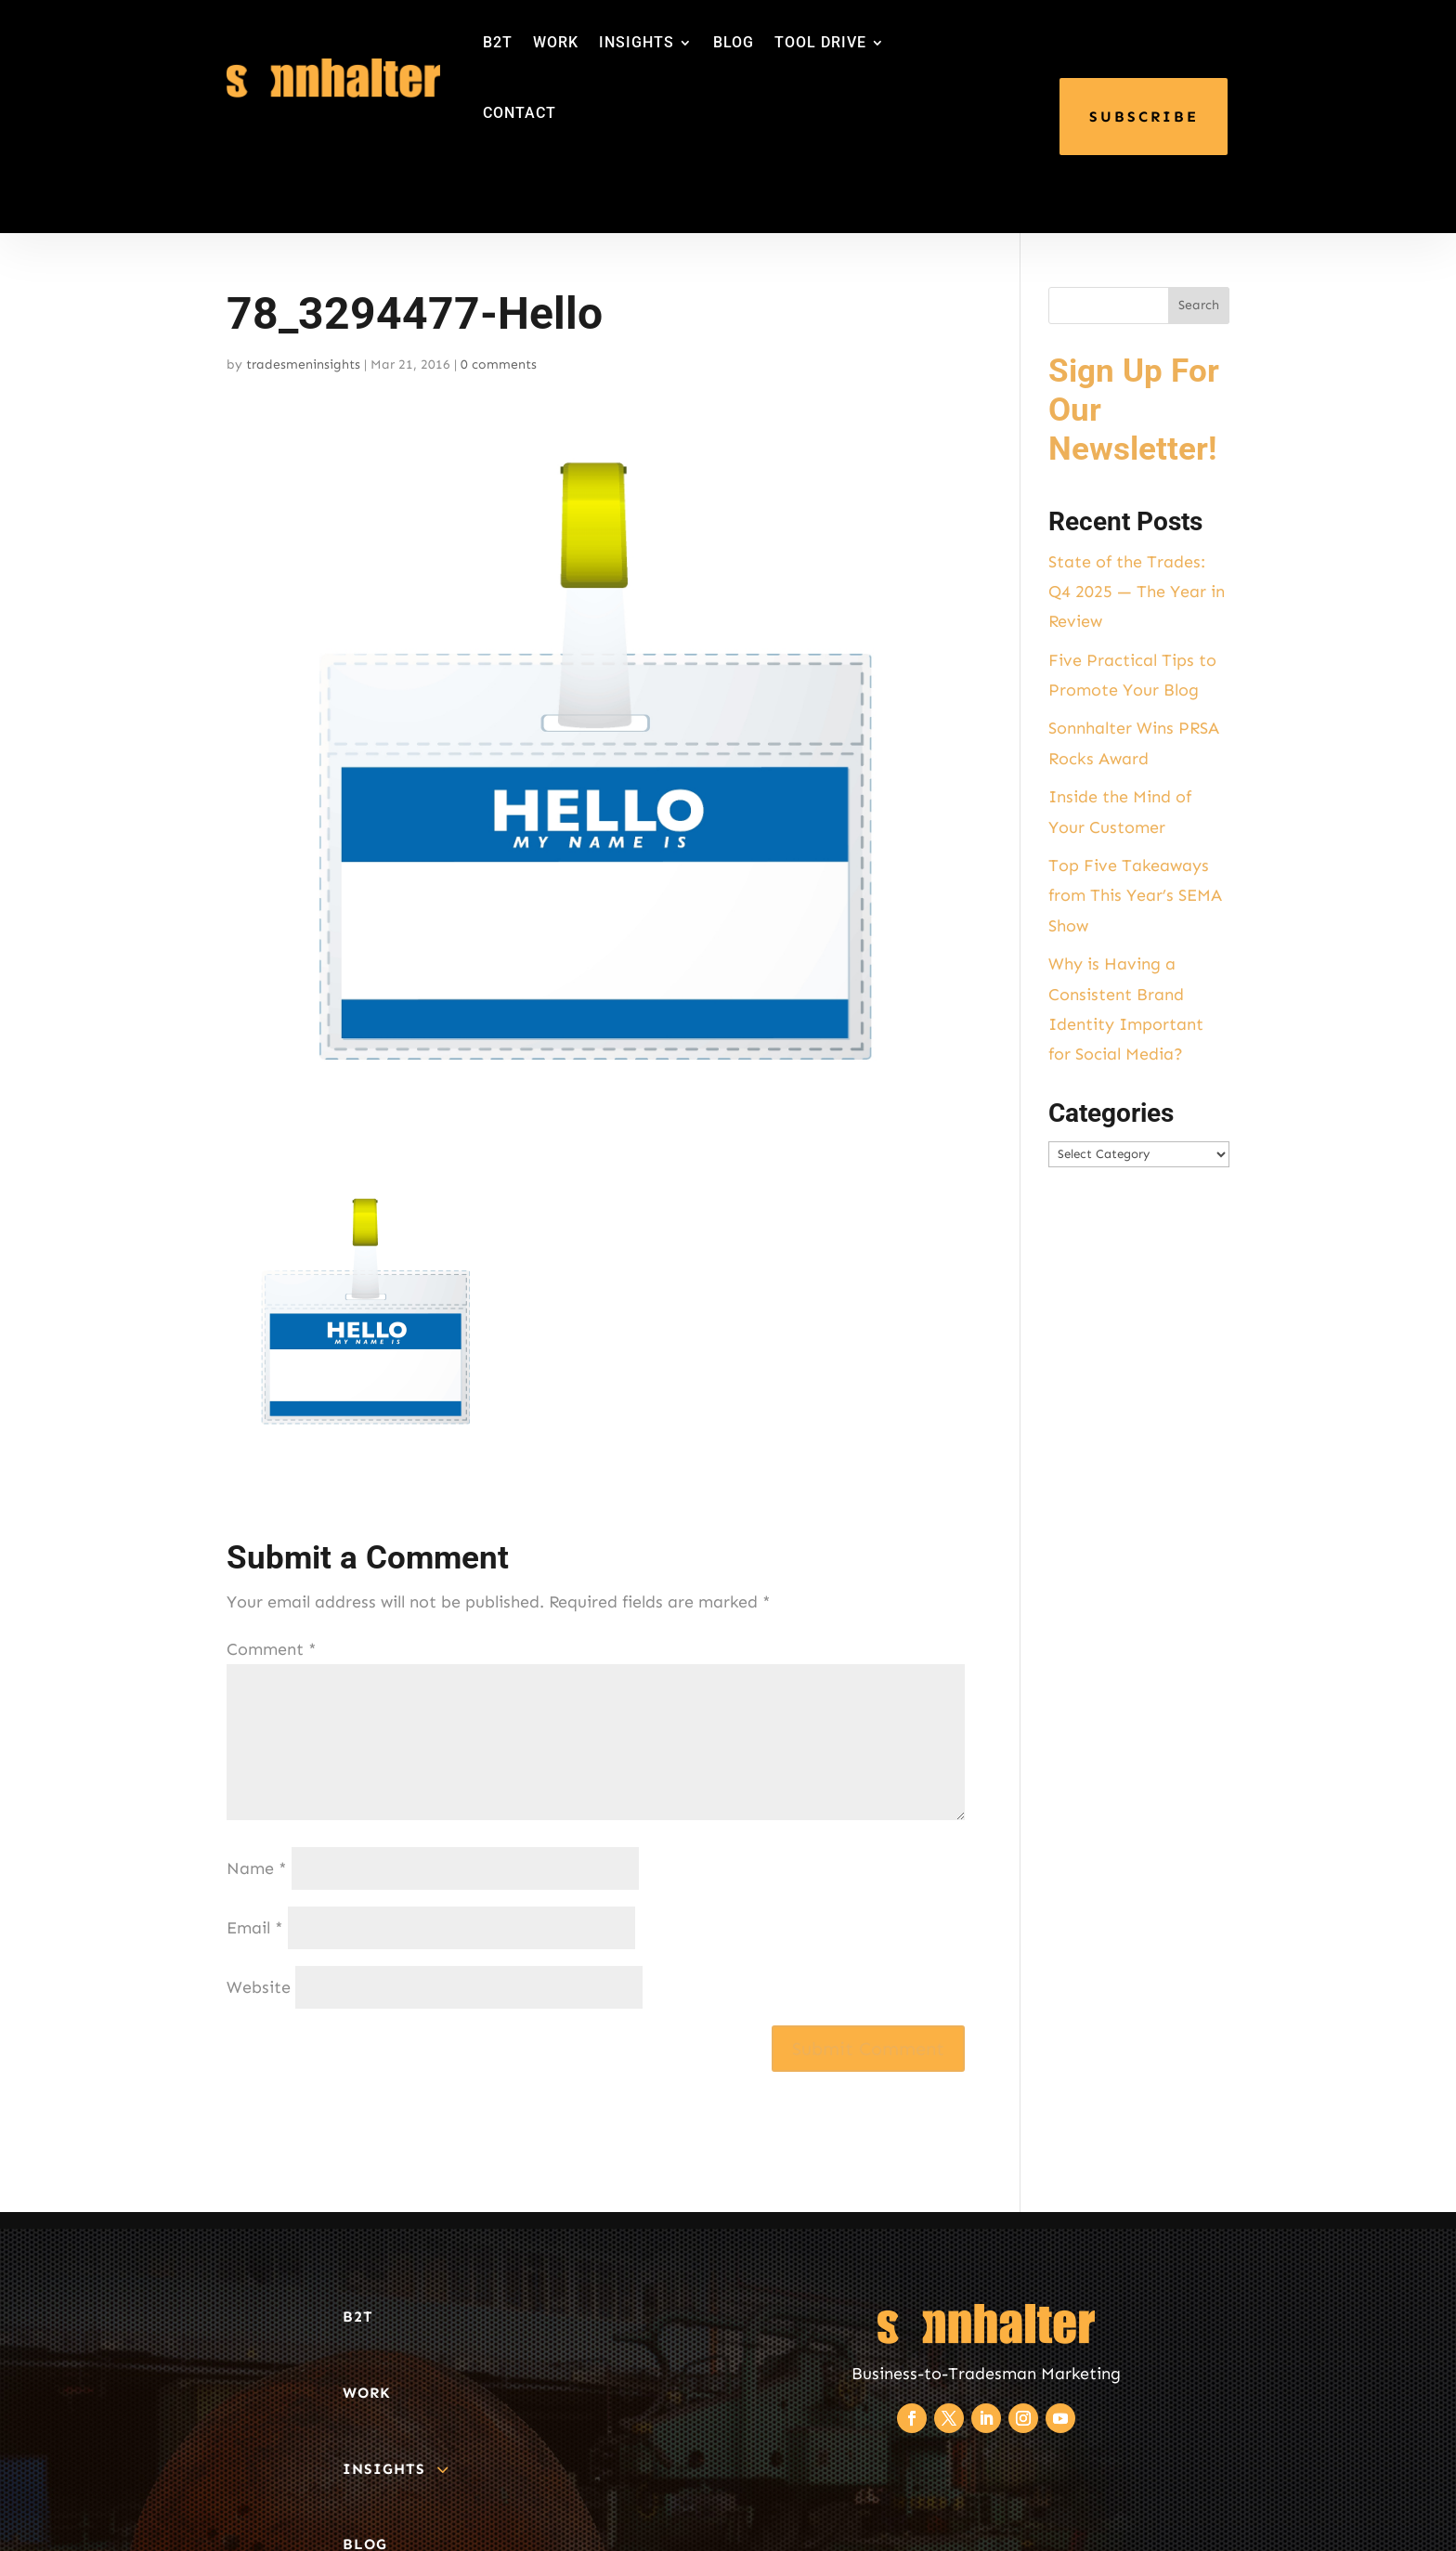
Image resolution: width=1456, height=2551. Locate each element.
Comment (272, 1649)
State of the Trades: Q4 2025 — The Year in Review (1136, 592)
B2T (498, 42)
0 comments (499, 364)
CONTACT (519, 113)
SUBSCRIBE (1144, 116)
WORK (555, 42)
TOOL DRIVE (820, 42)
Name (257, 1868)
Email (255, 1928)
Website (259, 1987)
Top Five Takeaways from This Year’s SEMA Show (1135, 895)
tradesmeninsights (303, 364)
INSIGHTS (636, 42)
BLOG (733, 42)
